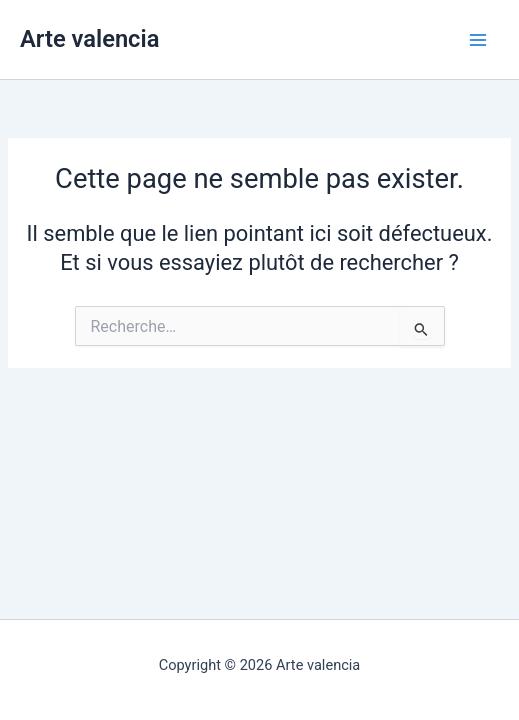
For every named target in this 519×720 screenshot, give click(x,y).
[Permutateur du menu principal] (478, 40)
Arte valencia (89, 39)
